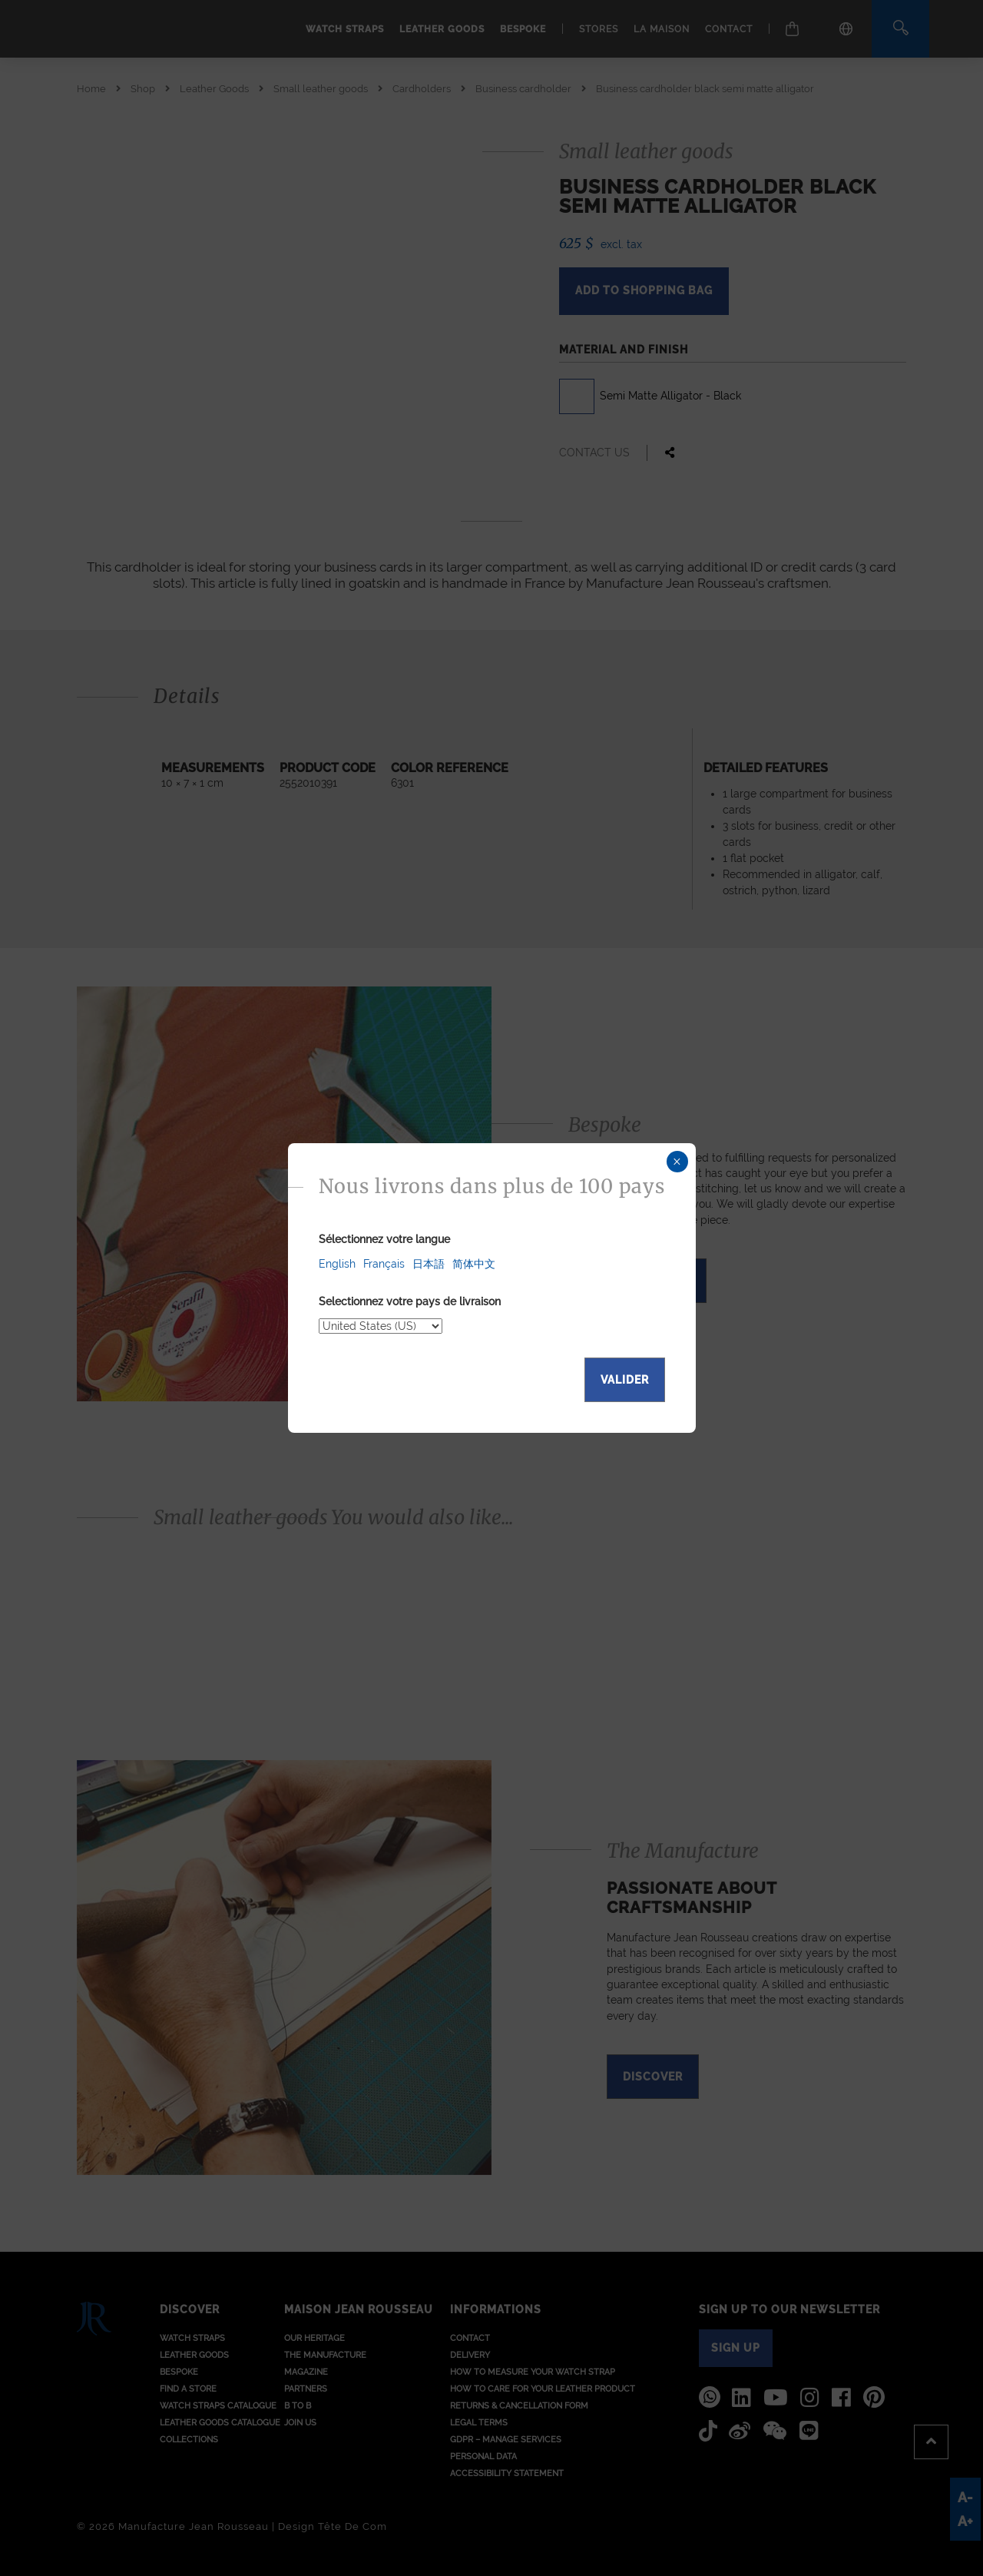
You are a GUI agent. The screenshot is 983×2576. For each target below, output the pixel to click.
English (337, 1264)
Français (384, 1264)
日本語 (428, 1264)
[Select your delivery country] (380, 1326)
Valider (625, 1380)
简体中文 (473, 1264)
